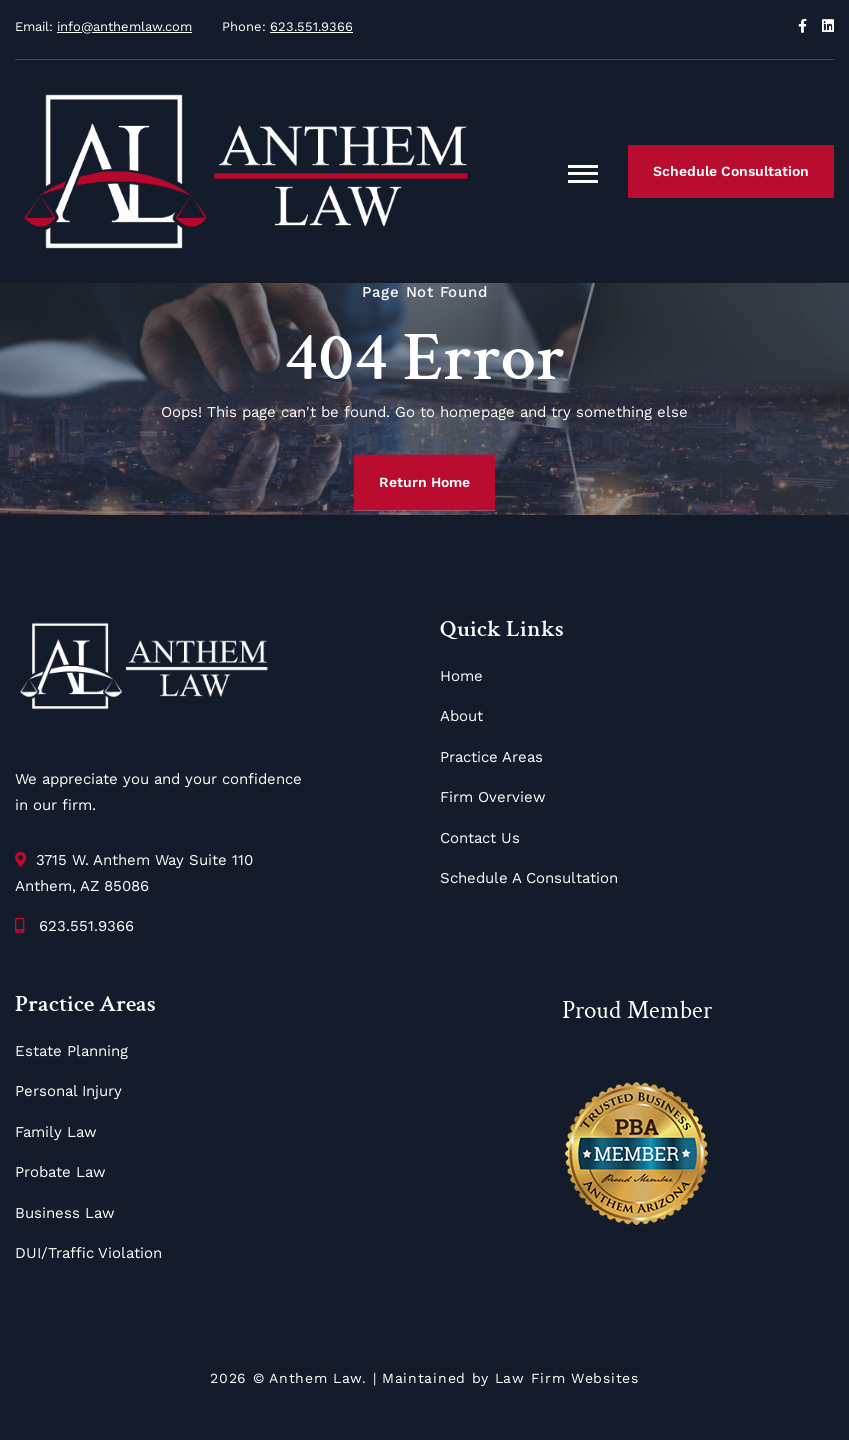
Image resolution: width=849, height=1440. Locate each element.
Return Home (424, 482)
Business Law (65, 1213)
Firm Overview (493, 797)
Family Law (56, 1132)
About (461, 716)
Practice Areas (491, 757)
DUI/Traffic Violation (88, 1253)
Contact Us (480, 838)
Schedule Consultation (731, 171)
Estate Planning (71, 1051)
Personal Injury (68, 1091)
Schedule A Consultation (529, 878)
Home (461, 676)
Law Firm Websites (567, 1378)
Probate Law (60, 1172)
